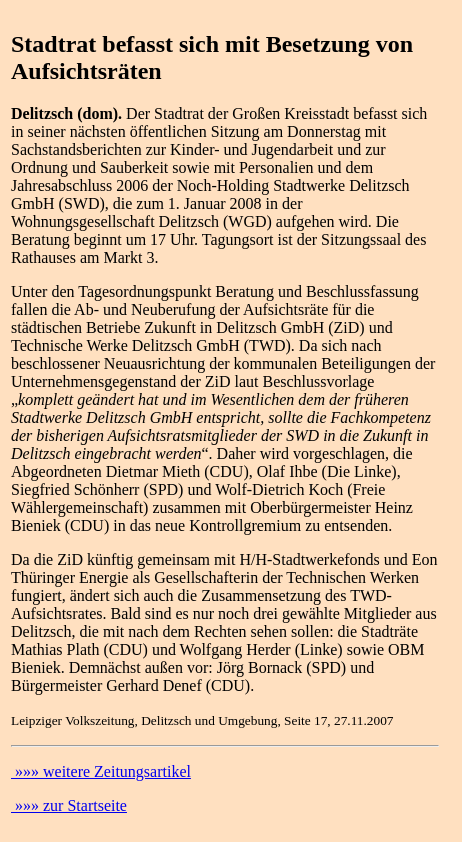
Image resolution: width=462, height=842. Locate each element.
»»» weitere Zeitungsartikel (101, 771)
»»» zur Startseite (69, 805)
